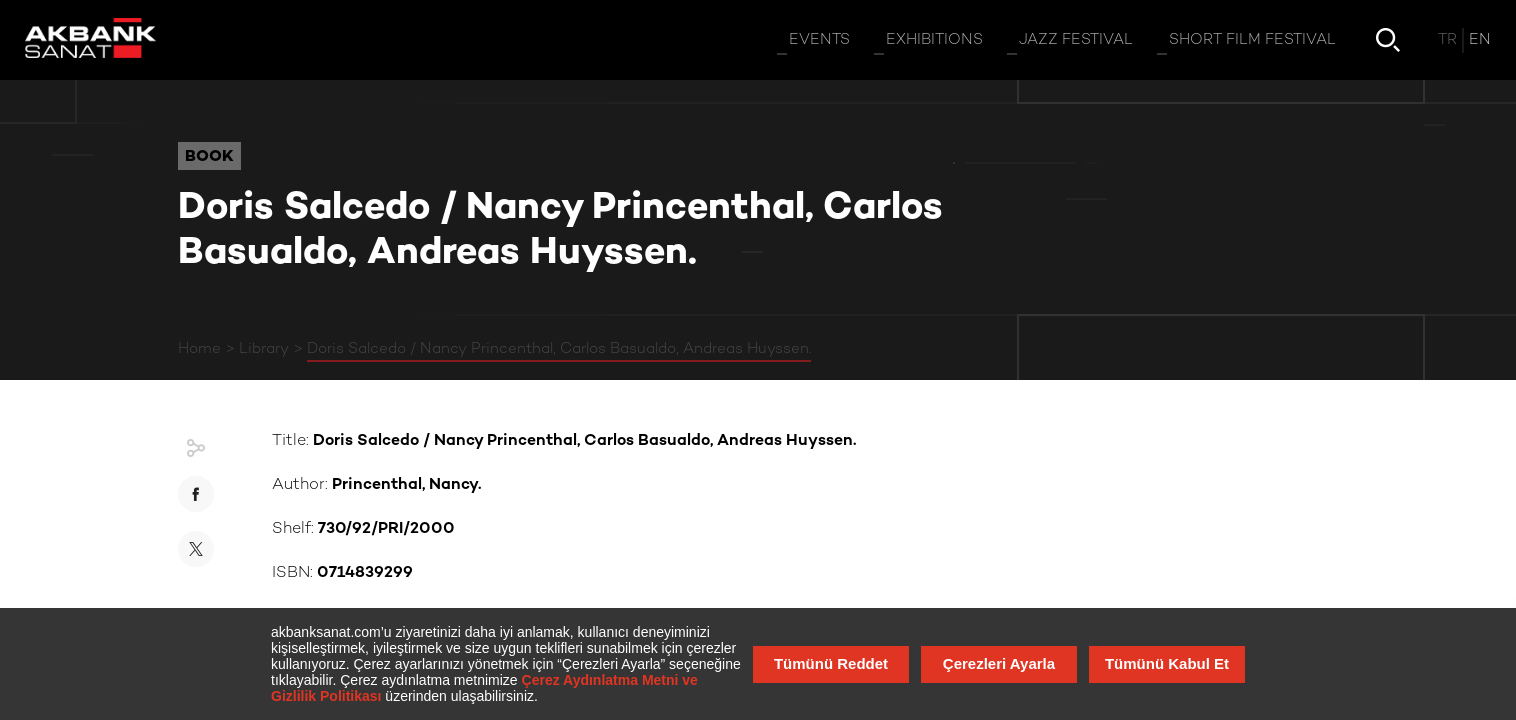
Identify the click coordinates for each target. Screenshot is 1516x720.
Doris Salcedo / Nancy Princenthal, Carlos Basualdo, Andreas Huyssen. (559, 349)
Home (199, 349)
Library (264, 349)
